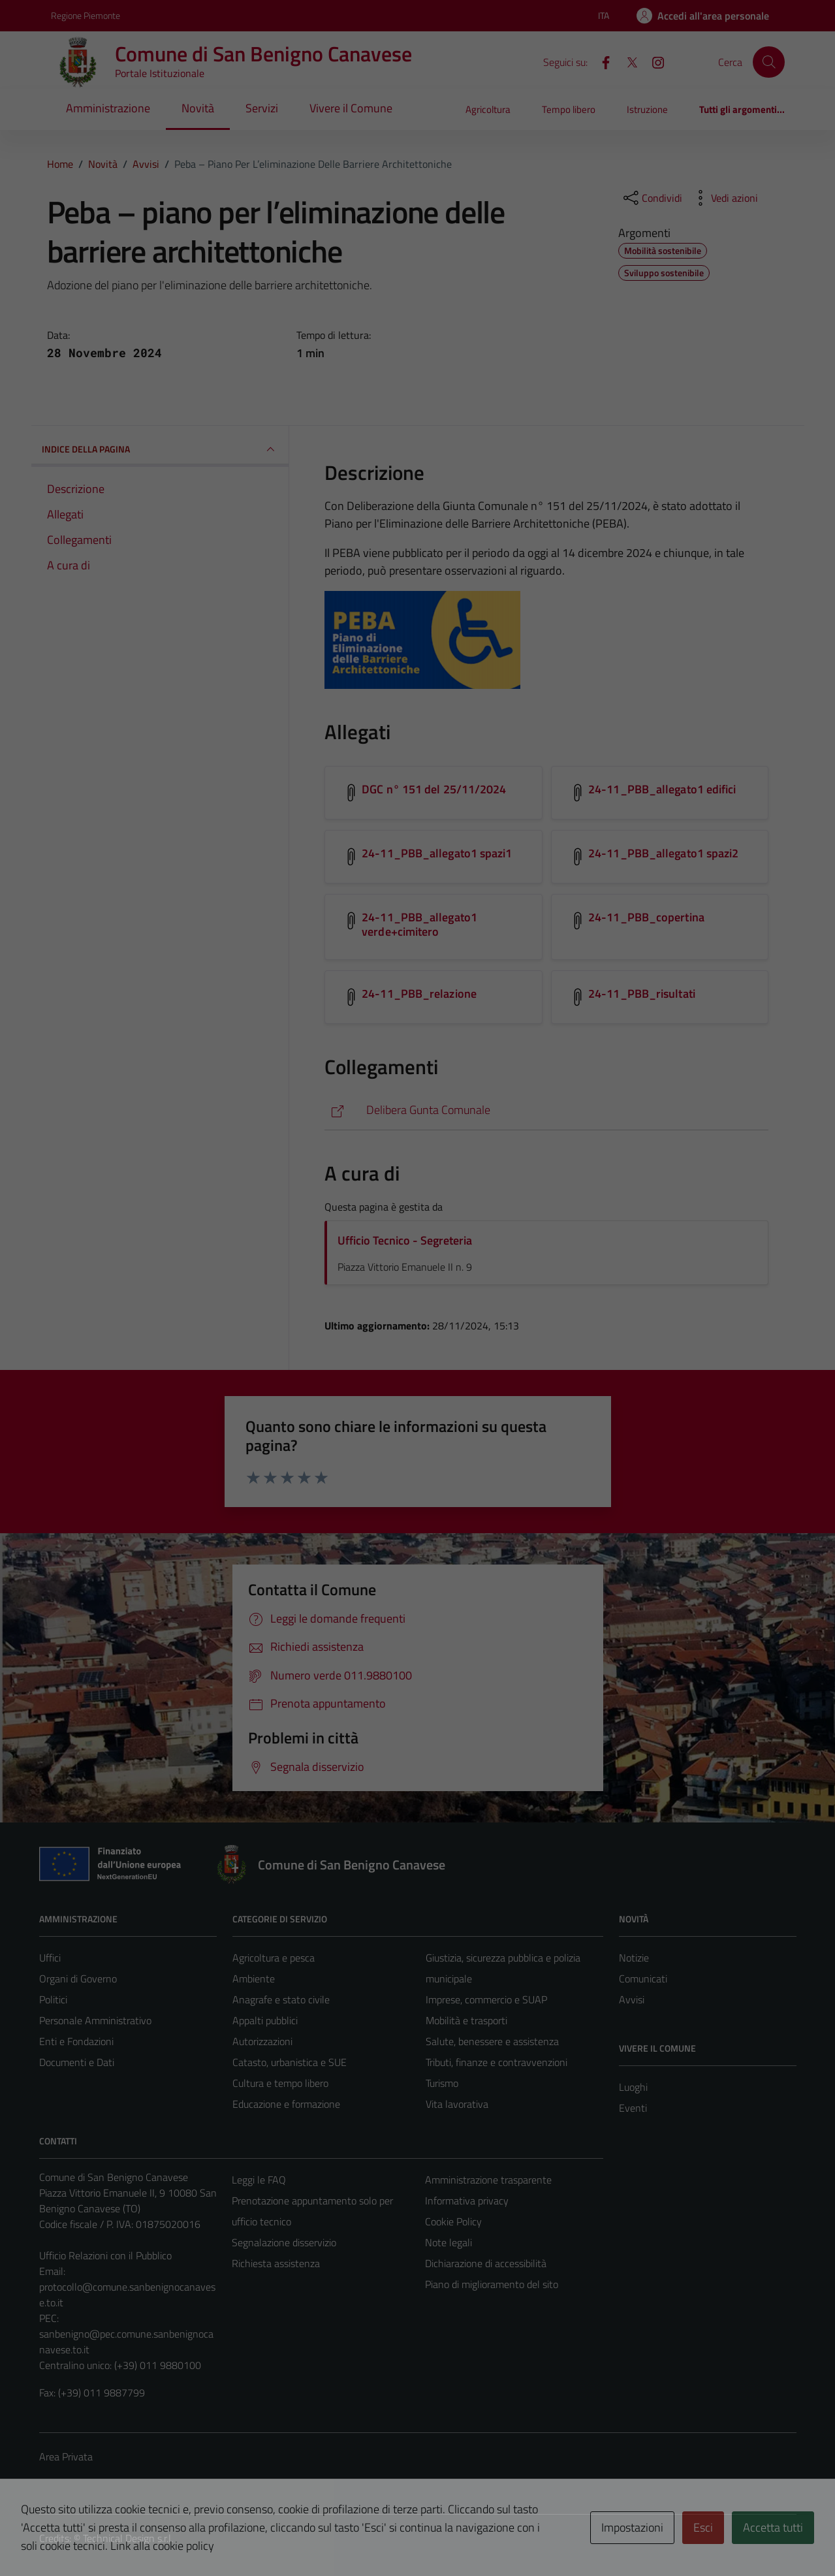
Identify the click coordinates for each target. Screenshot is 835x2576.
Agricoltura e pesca (273, 1957)
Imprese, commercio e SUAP (486, 1999)
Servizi (261, 108)
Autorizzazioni (262, 2041)
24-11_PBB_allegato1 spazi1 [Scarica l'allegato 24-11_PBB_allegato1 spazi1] (437, 853)
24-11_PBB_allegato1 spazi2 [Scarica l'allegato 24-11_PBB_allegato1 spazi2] (663, 853)
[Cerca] (768, 62)
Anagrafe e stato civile (281, 1999)
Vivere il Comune (350, 108)
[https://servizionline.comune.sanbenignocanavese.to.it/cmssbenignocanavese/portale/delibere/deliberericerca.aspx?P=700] (546, 1110)
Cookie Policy (453, 2221)
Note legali (448, 2242)
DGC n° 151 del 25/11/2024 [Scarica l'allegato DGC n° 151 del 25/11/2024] (434, 789)
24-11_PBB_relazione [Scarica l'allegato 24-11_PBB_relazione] (419, 993)
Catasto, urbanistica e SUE (289, 2062)
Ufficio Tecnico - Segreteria (405, 1240)
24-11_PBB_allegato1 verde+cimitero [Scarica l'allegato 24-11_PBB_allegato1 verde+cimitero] (419, 924)
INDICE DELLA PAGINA (160, 449)
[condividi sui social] (651, 197)
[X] (627, 61)
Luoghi (633, 2087)
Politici (53, 1999)
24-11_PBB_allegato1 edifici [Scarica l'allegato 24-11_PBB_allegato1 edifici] (662, 789)
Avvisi (631, 1999)
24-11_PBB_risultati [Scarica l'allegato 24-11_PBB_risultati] (641, 993)
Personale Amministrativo (95, 2020)
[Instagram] (653, 61)
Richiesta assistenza (276, 2263)
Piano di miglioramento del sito (491, 2284)
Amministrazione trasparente (488, 2179)
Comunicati (643, 1978)
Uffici (50, 1957)
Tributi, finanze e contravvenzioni (496, 2062)
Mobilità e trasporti (466, 2020)
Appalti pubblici (265, 2020)
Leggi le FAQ (259, 2179)
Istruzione (647, 109)
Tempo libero (568, 109)
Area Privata (66, 2456)
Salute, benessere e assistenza (492, 2041)
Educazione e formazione (286, 2104)
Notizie (634, 1957)
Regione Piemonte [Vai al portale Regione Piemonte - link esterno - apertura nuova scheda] (85, 15)
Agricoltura (488, 109)
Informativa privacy (467, 2200)
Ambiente (253, 1978)
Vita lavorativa (457, 2104)
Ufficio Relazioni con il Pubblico (105, 2255)
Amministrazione (108, 108)
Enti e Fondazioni (76, 2041)
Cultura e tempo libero (280, 2083)
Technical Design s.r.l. (128, 2538)
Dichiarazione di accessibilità (485, 2263)
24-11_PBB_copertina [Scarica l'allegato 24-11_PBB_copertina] (646, 917)
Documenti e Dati (76, 2062)
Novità (197, 108)
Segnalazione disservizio (284, 2242)
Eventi (633, 2108)
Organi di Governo (78, 1978)
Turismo (442, 2083)
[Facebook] (601, 61)
